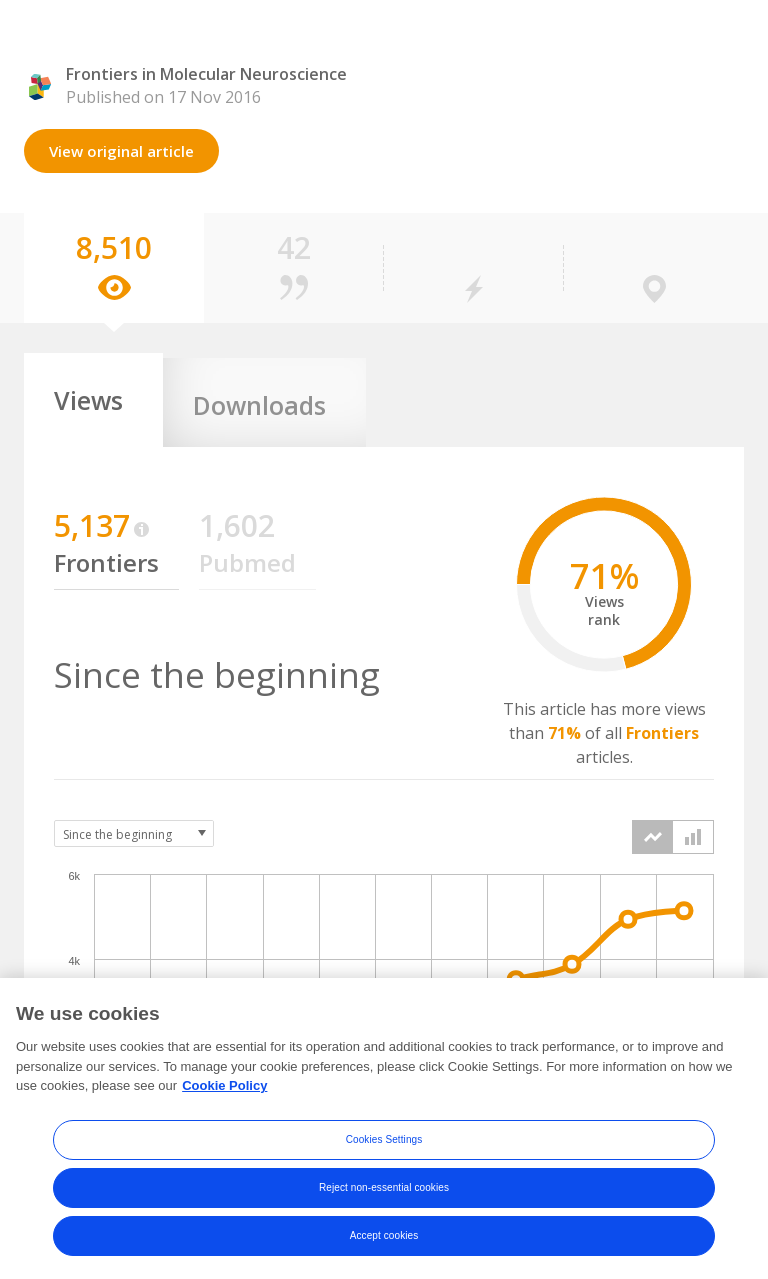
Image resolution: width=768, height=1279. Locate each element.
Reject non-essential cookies (384, 1197)
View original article (121, 151)
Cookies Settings (384, 1149)
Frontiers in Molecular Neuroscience (206, 74)
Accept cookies (384, 1245)
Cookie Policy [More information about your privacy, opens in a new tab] (224, 1095)
